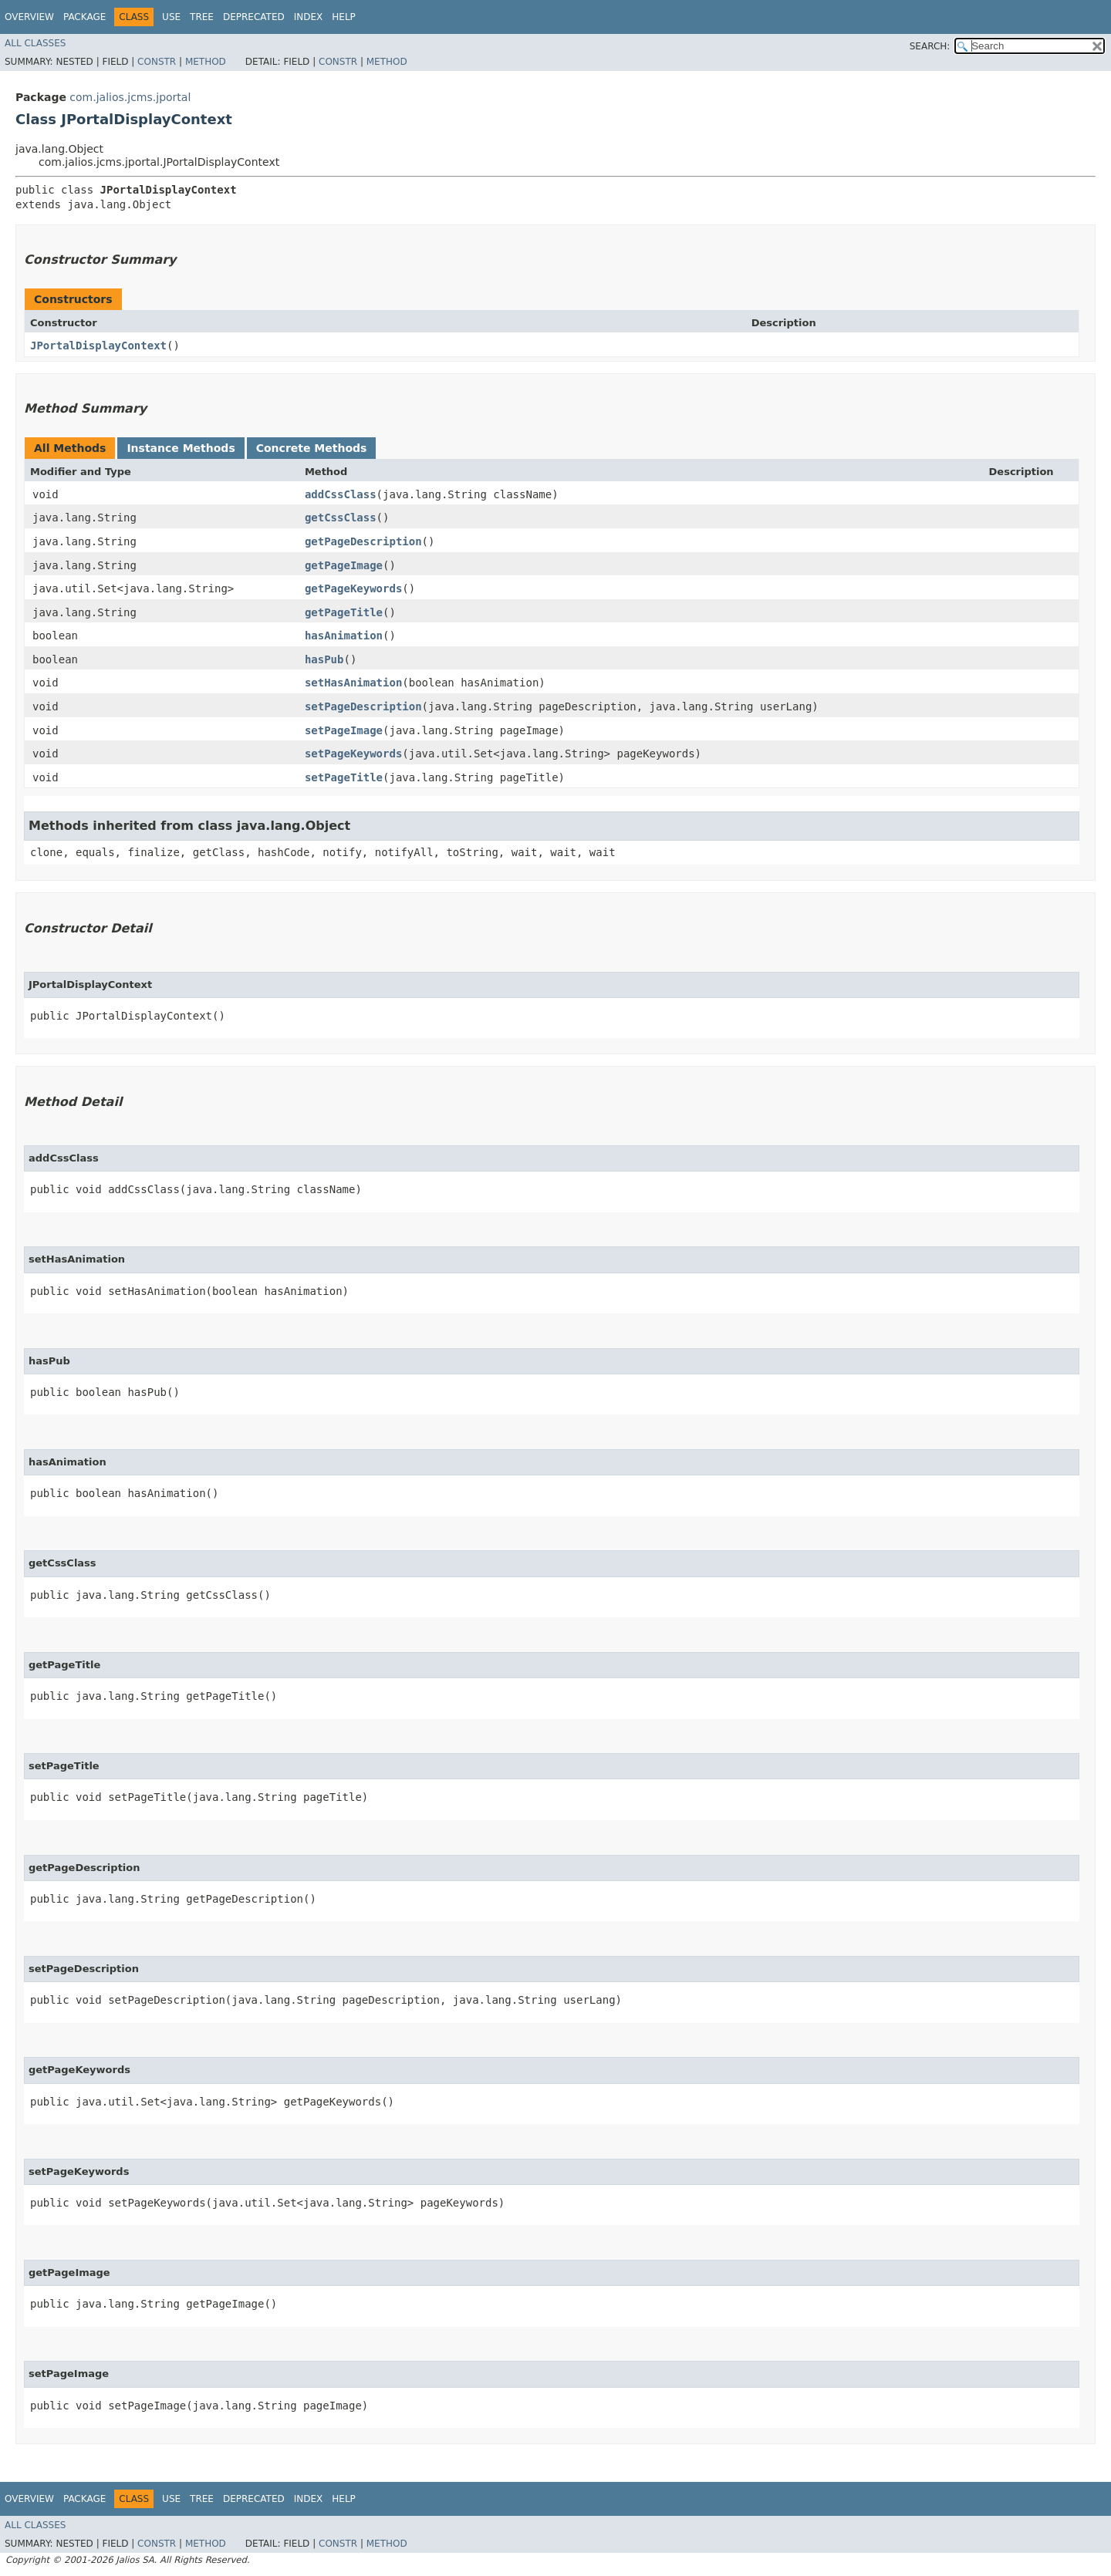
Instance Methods (181, 448)
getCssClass (341, 517)
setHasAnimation (353, 682)
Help (344, 17)
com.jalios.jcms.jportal (130, 97)
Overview (29, 17)
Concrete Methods (311, 448)
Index (308, 17)
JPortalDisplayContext (98, 345)
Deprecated (254, 17)
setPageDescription (363, 706)
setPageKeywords (353, 753)
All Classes (35, 43)
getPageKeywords (353, 588)
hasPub (324, 659)
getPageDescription (363, 541)
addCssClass (341, 494)
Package (84, 17)
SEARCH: (930, 46)
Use (171, 17)
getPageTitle (344, 612)
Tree (202, 17)
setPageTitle (344, 777)
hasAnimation (344, 635)
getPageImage (344, 565)
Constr (156, 61)
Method (205, 61)
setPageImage (344, 730)
